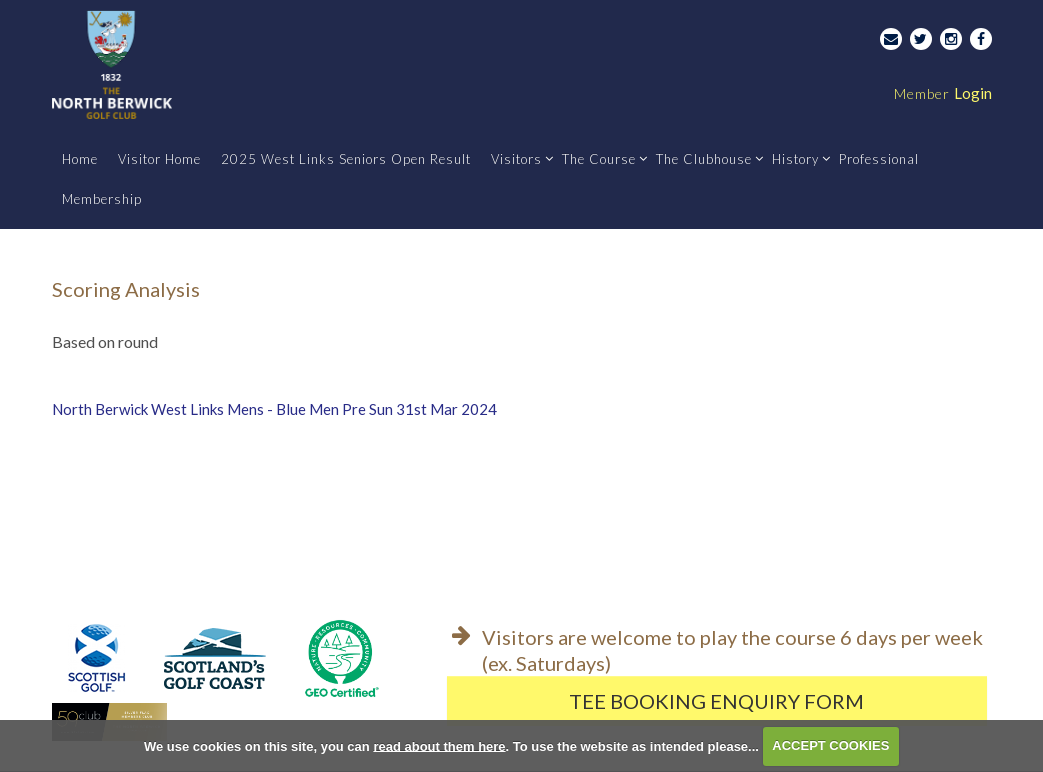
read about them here (439, 745)
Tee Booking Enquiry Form (716, 701)
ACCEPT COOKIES (830, 745)
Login (943, 93)
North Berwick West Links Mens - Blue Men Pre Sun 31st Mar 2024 (274, 409)
